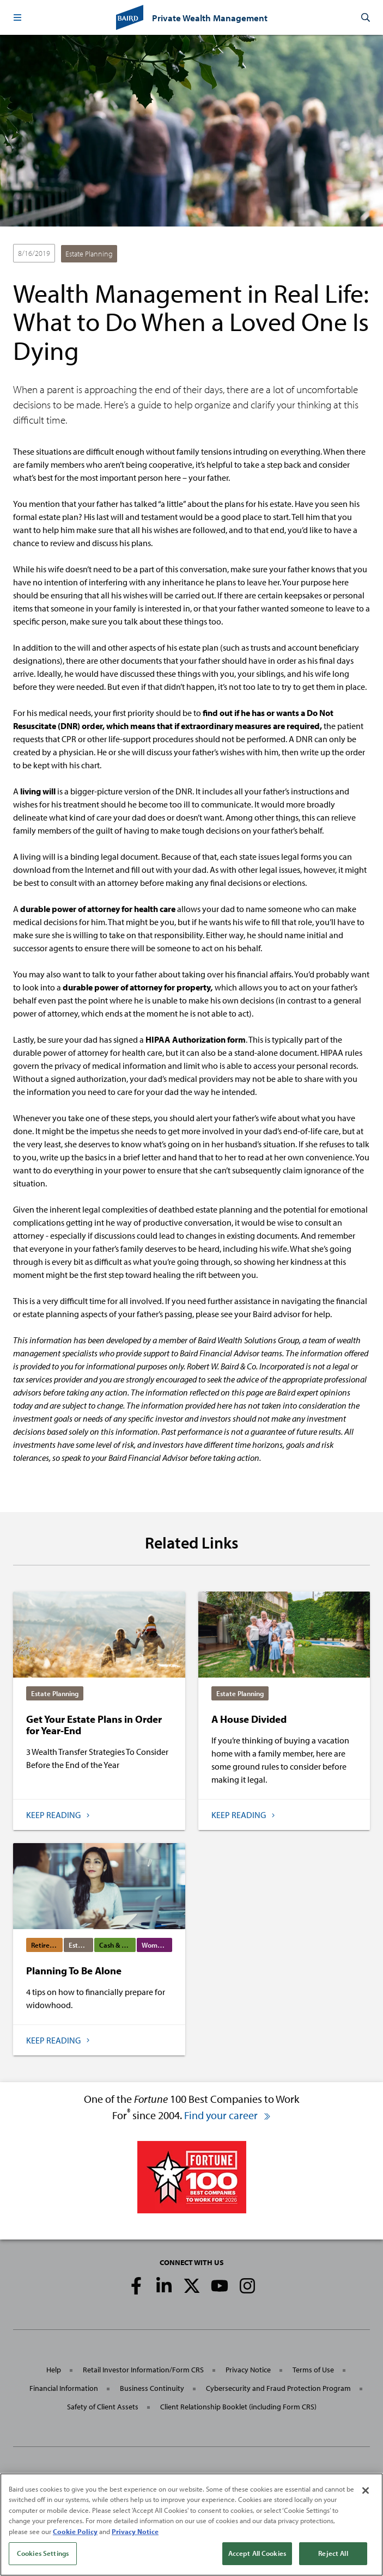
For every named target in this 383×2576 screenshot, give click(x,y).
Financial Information (63, 2388)
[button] (17, 17)
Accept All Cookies (257, 2553)
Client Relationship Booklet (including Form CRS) (238, 2407)
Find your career (227, 2115)
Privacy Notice (248, 2370)
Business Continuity (152, 2388)
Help (53, 2370)
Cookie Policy (75, 2531)
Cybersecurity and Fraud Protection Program (278, 2388)
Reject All (333, 2553)
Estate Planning (89, 254)
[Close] (366, 2490)
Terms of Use (313, 2370)
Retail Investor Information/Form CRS (143, 2370)
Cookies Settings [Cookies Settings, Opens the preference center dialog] (43, 2553)
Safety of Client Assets (102, 2407)
